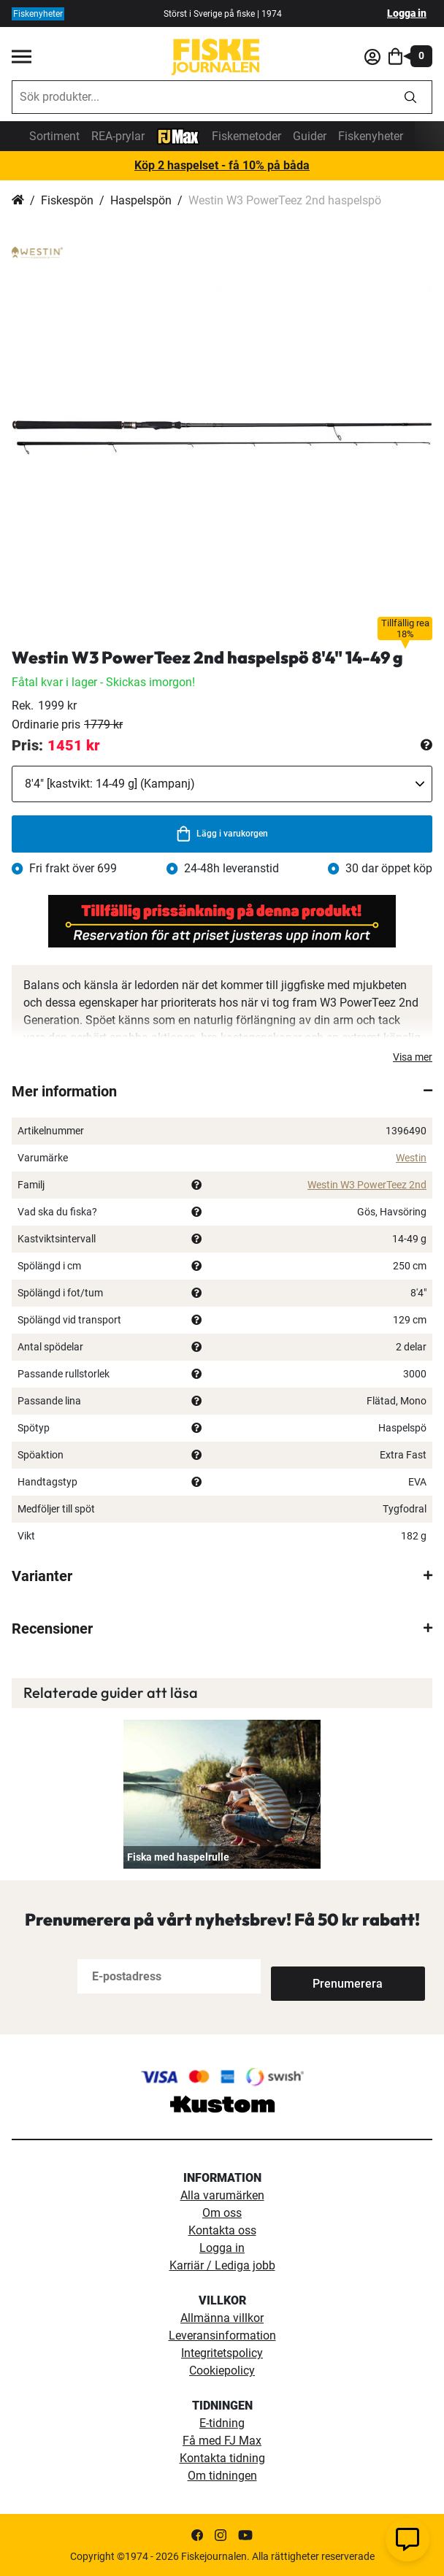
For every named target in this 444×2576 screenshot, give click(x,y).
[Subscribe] (319, 1976)
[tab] (222, 1091)
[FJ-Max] (178, 135)
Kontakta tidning (222, 2458)
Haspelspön (141, 200)
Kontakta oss (222, 2230)
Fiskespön (67, 200)
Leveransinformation (222, 2335)
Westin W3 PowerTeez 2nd (366, 1185)
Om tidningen (222, 2476)
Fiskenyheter (370, 136)
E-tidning (222, 2423)
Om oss (222, 2213)
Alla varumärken (222, 2195)
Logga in (406, 13)
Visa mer (412, 1057)
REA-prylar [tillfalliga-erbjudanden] (118, 136)
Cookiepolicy (222, 2370)
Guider (309, 136)
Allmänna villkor (222, 2318)
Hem (18, 200)
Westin (411, 1158)
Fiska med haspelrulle (178, 1857)
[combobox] (200, 97)
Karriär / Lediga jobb (222, 2265)
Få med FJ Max (222, 2441)
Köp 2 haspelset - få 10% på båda (222, 165)
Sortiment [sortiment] (54, 136)
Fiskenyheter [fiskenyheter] (38, 14)
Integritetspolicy (222, 2353)
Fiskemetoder (246, 136)
